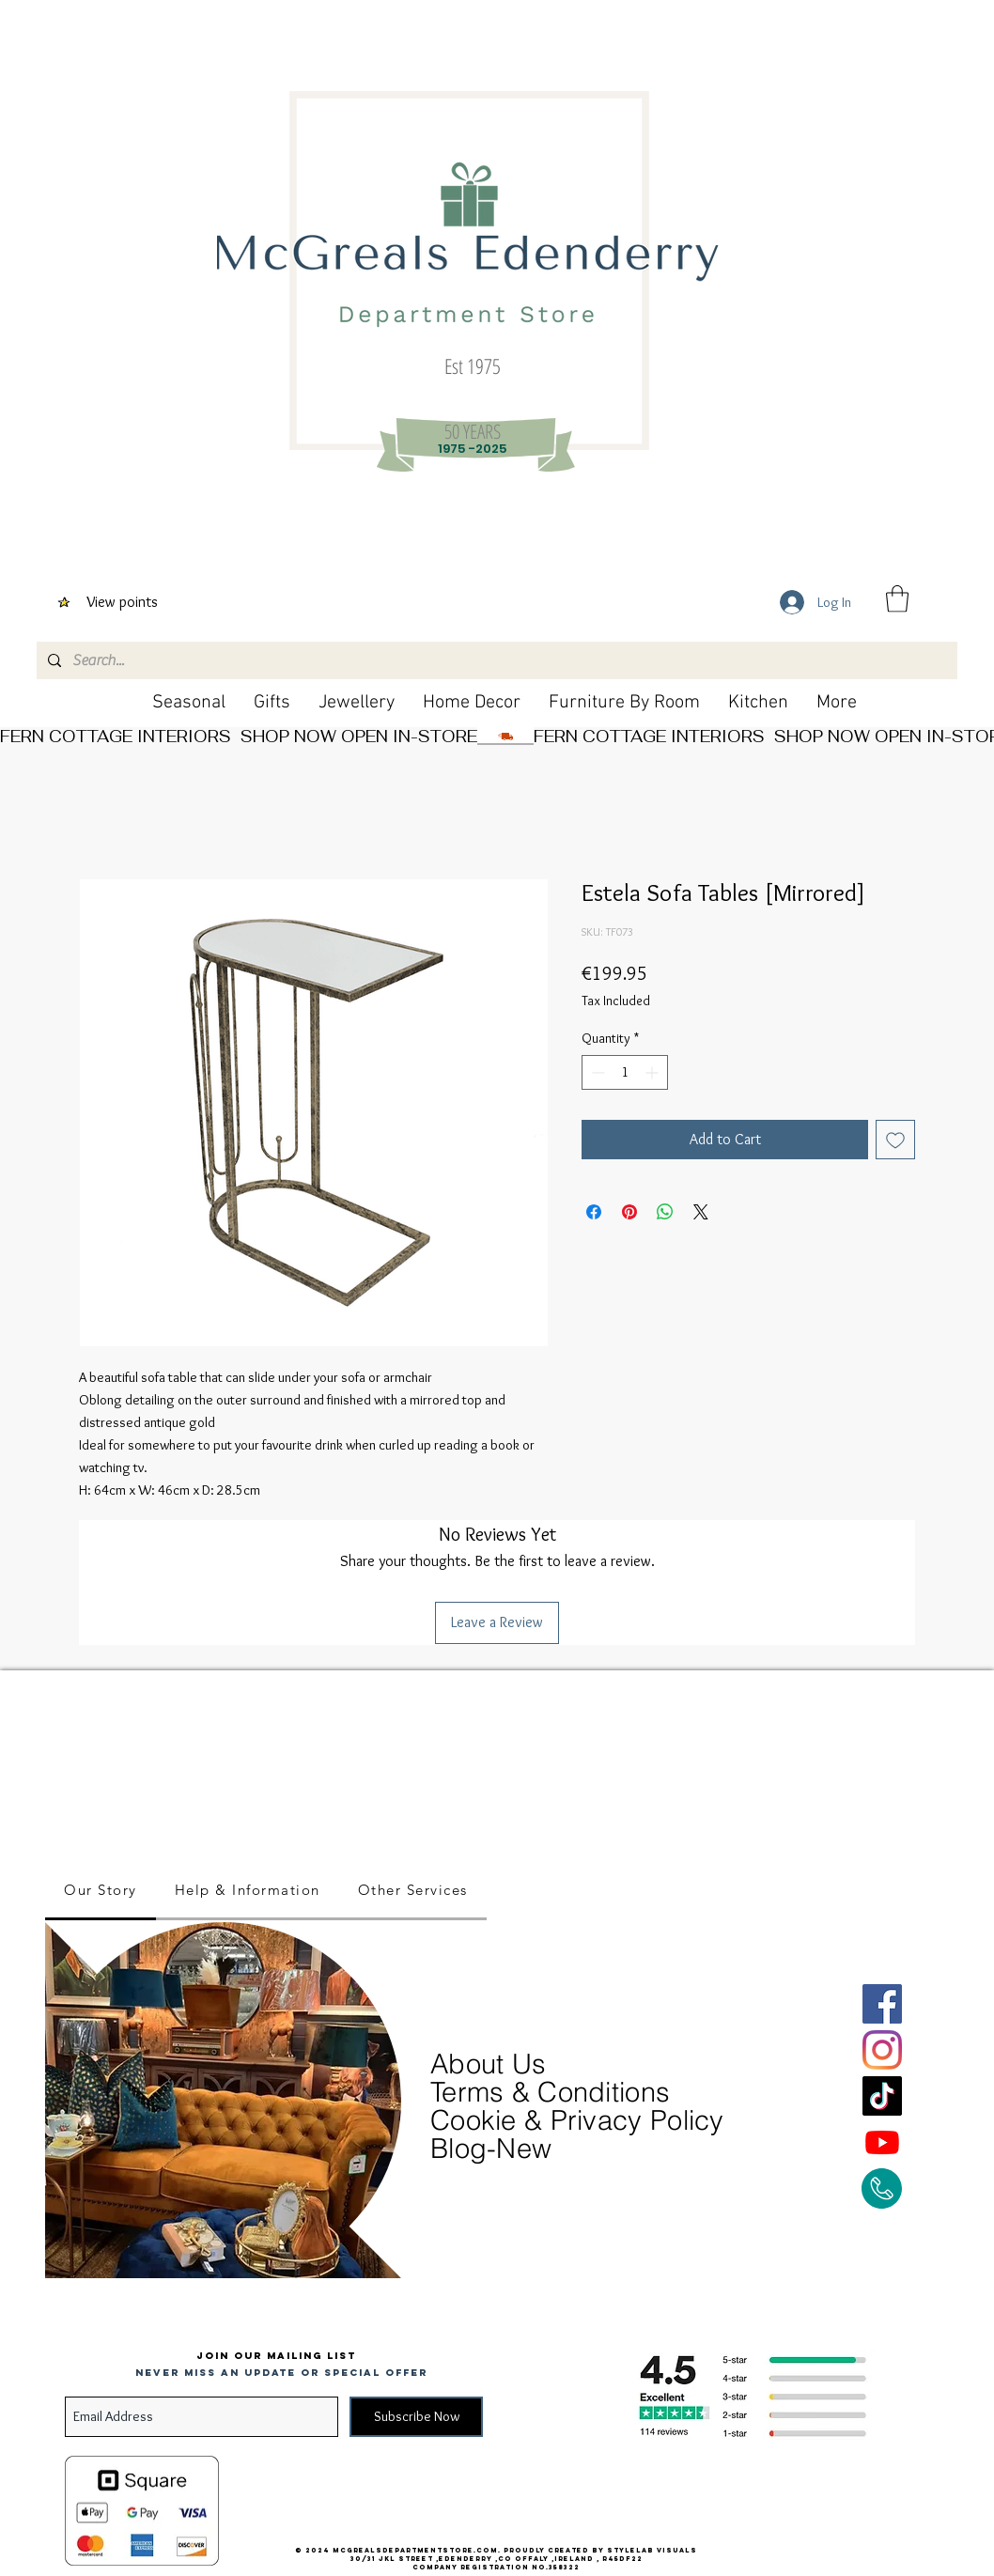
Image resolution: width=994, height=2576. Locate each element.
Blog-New (490, 2148)
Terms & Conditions (550, 2091)
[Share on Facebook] (593, 1212)
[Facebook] (882, 2004)
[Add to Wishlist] (895, 1139)
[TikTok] (882, 2096)
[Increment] (653, 1072)
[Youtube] (882, 2142)
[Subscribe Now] (416, 2417)
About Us (492, 2063)
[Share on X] (701, 1212)
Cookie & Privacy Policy (577, 2119)
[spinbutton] (625, 1072)
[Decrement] (596, 1072)
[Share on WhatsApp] (665, 1212)
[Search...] (495, 660)
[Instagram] (882, 2050)
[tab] (100, 1891)
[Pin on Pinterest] (629, 1212)
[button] (897, 599)
